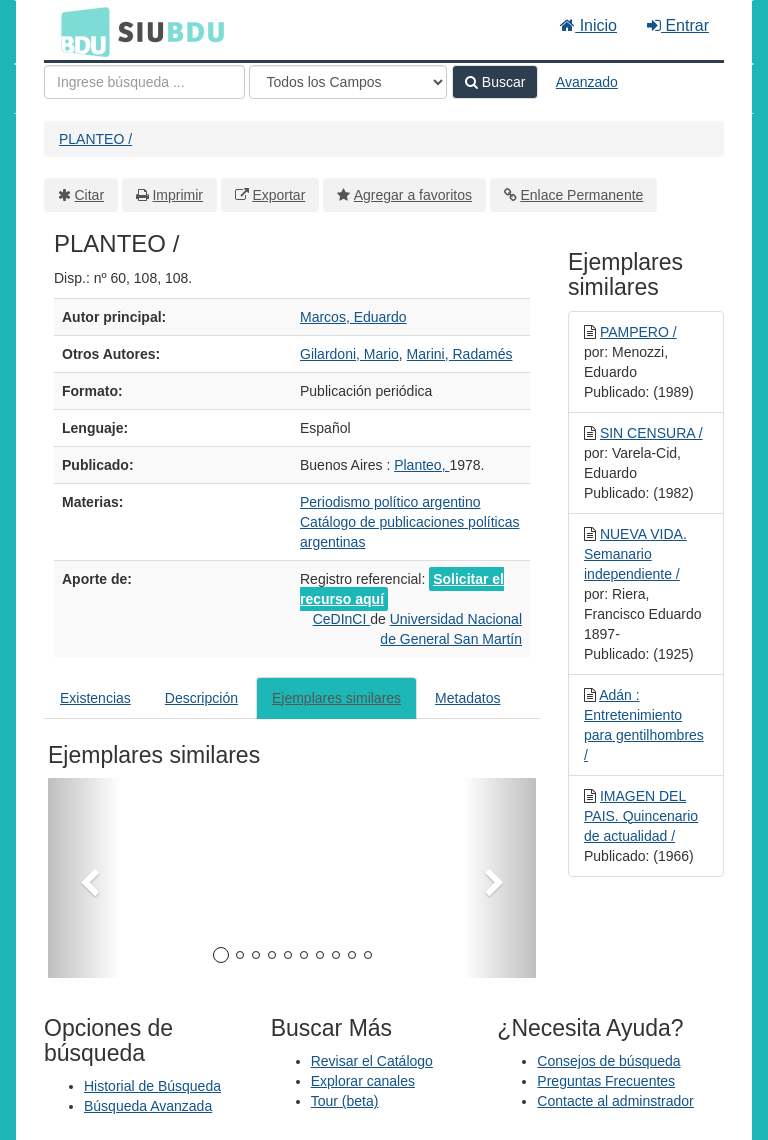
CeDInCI (342, 619)
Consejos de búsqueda (608, 1061)
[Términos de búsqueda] (144, 82)
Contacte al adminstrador (615, 1101)
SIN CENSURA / (651, 433)
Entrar (678, 25)
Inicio (588, 25)
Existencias (95, 698)
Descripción (201, 698)
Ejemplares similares (336, 698)
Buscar (495, 82)
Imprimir (177, 195)
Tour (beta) (345, 1101)
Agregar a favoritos (413, 195)
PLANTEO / (95, 139)
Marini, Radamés (460, 354)
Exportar (278, 195)
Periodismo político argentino (390, 502)
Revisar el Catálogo (372, 1061)
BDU (80, 31)
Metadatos (467, 698)
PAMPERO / (638, 332)
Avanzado (587, 82)
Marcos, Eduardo (353, 317)
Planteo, (421, 465)
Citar (90, 195)
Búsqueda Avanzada (148, 1106)
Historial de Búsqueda (152, 1086)
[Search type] (348, 82)
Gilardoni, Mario (349, 354)
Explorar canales (363, 1081)
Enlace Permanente (581, 195)
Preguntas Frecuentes (606, 1081)
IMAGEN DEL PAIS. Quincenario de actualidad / (641, 816)
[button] (84, 878)
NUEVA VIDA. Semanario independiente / (635, 554)
